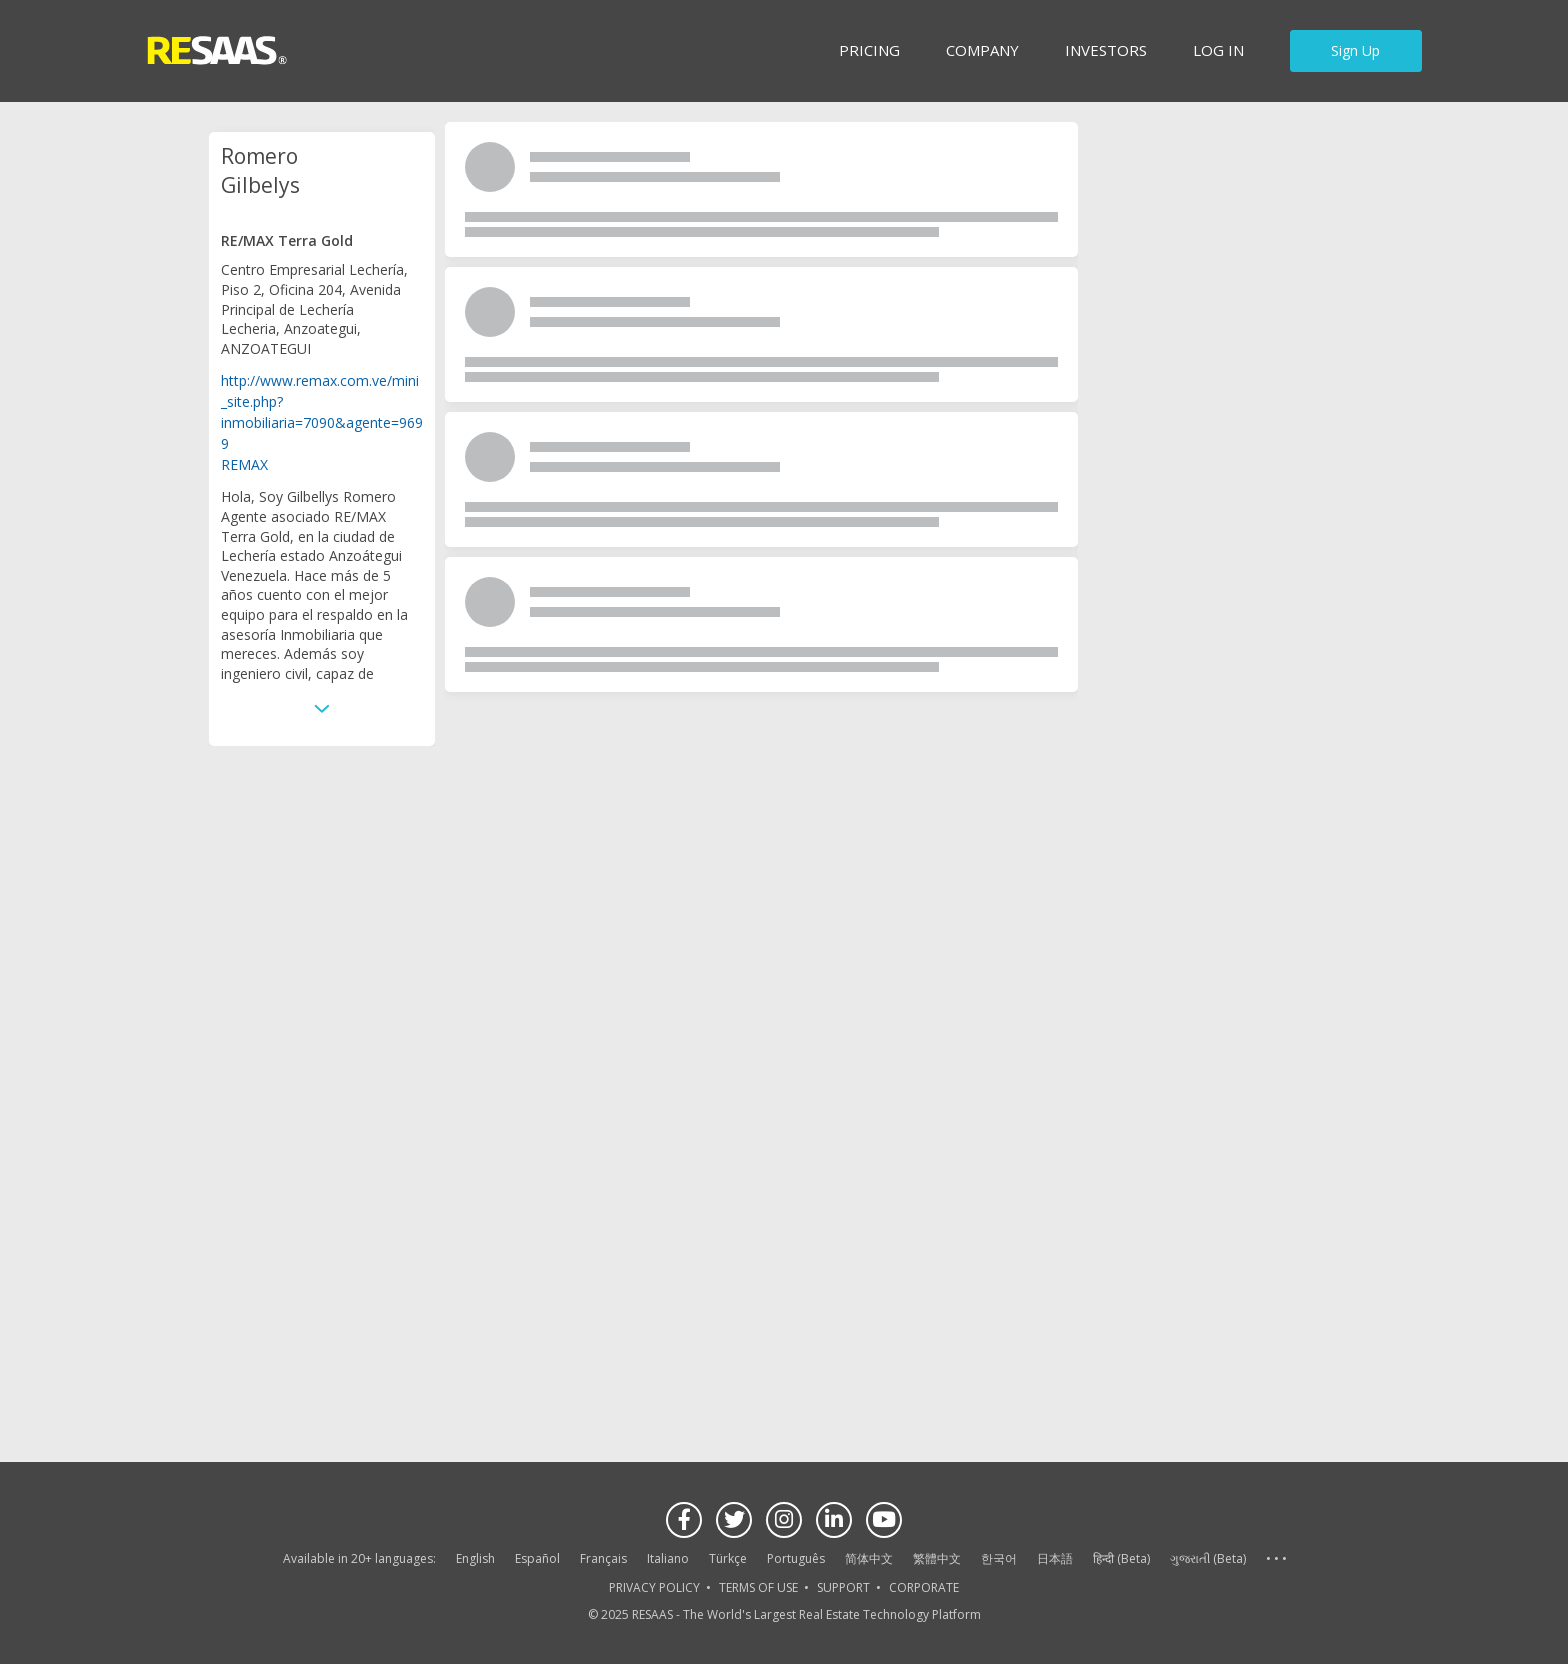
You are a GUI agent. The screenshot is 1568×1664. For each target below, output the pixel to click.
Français (603, 1558)
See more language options (1276, 1559)
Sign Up (1355, 50)
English (475, 1558)
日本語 (1055, 1558)
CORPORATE (924, 1587)
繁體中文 (937, 1558)
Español (537, 1558)
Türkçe (728, 1558)
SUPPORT (843, 1587)
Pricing (869, 50)
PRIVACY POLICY (654, 1587)
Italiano (668, 1558)
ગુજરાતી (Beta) (1208, 1558)
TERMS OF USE (758, 1587)
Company (982, 50)
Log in (1218, 50)
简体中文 (869, 1558)
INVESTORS (1106, 50)
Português (796, 1558)
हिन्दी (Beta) (1121, 1558)
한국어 (999, 1558)
